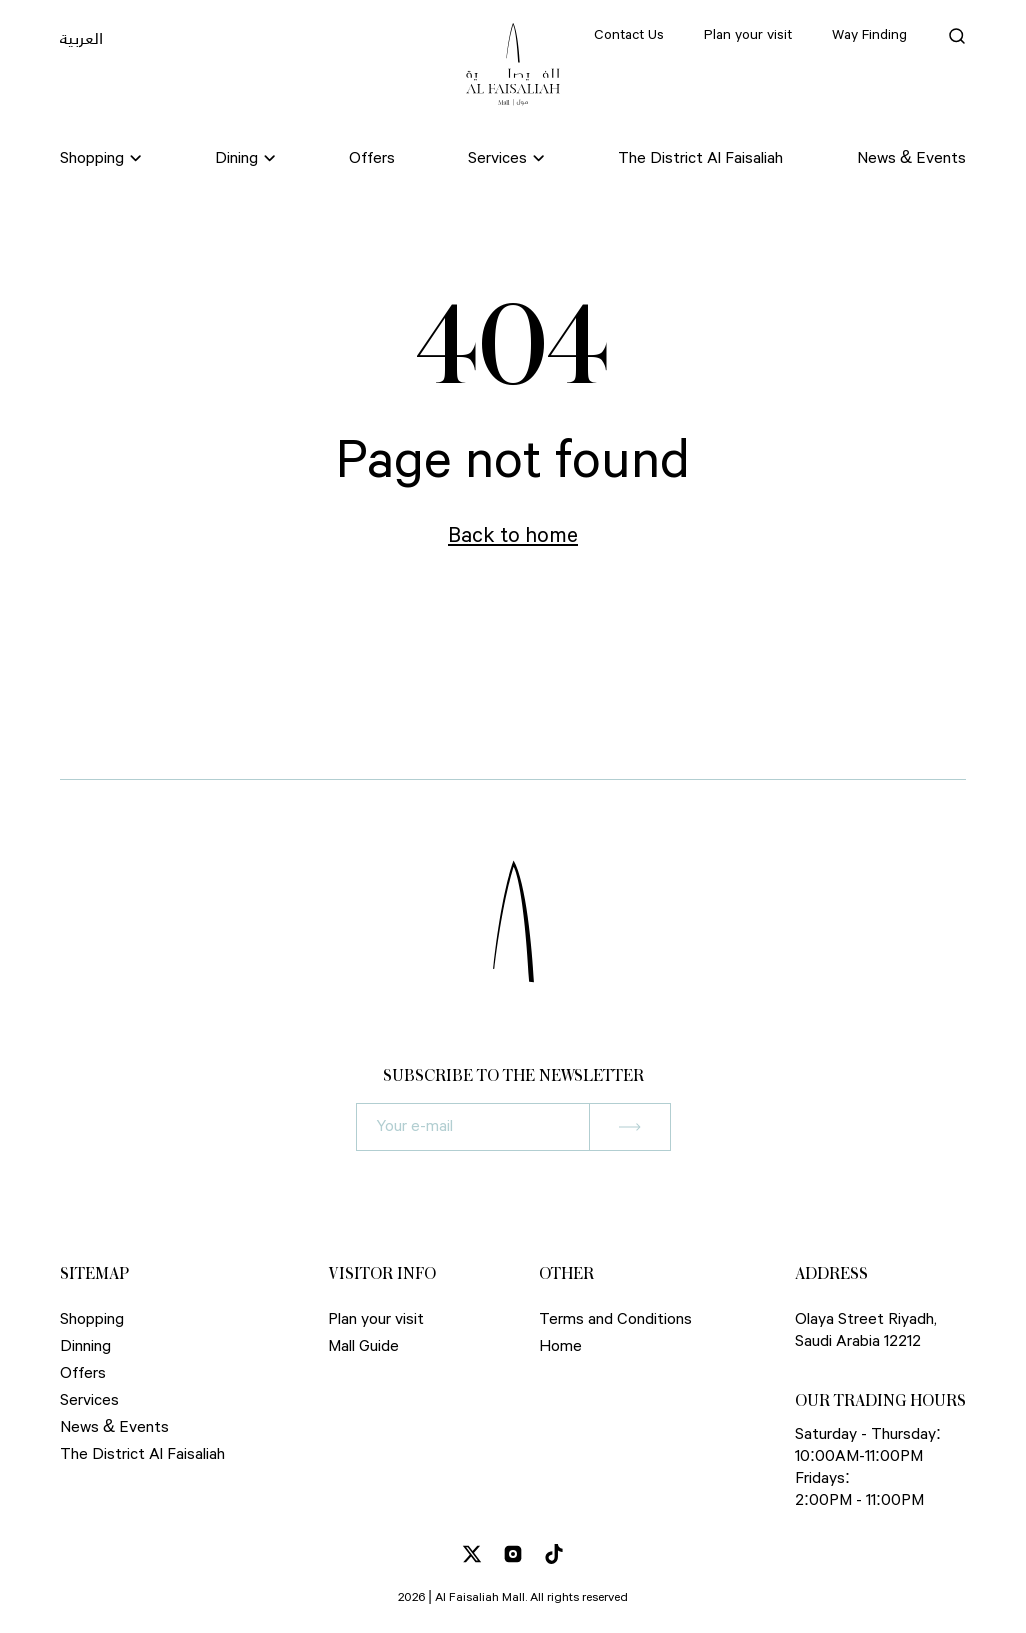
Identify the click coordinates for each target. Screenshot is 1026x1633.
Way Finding (869, 35)
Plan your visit (748, 35)
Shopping (92, 1319)
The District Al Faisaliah (700, 158)
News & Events (911, 158)
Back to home (513, 536)
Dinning (85, 1346)
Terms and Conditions (615, 1319)
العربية (81, 38)
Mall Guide (363, 1346)
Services (89, 1400)
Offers (372, 158)
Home (560, 1346)
